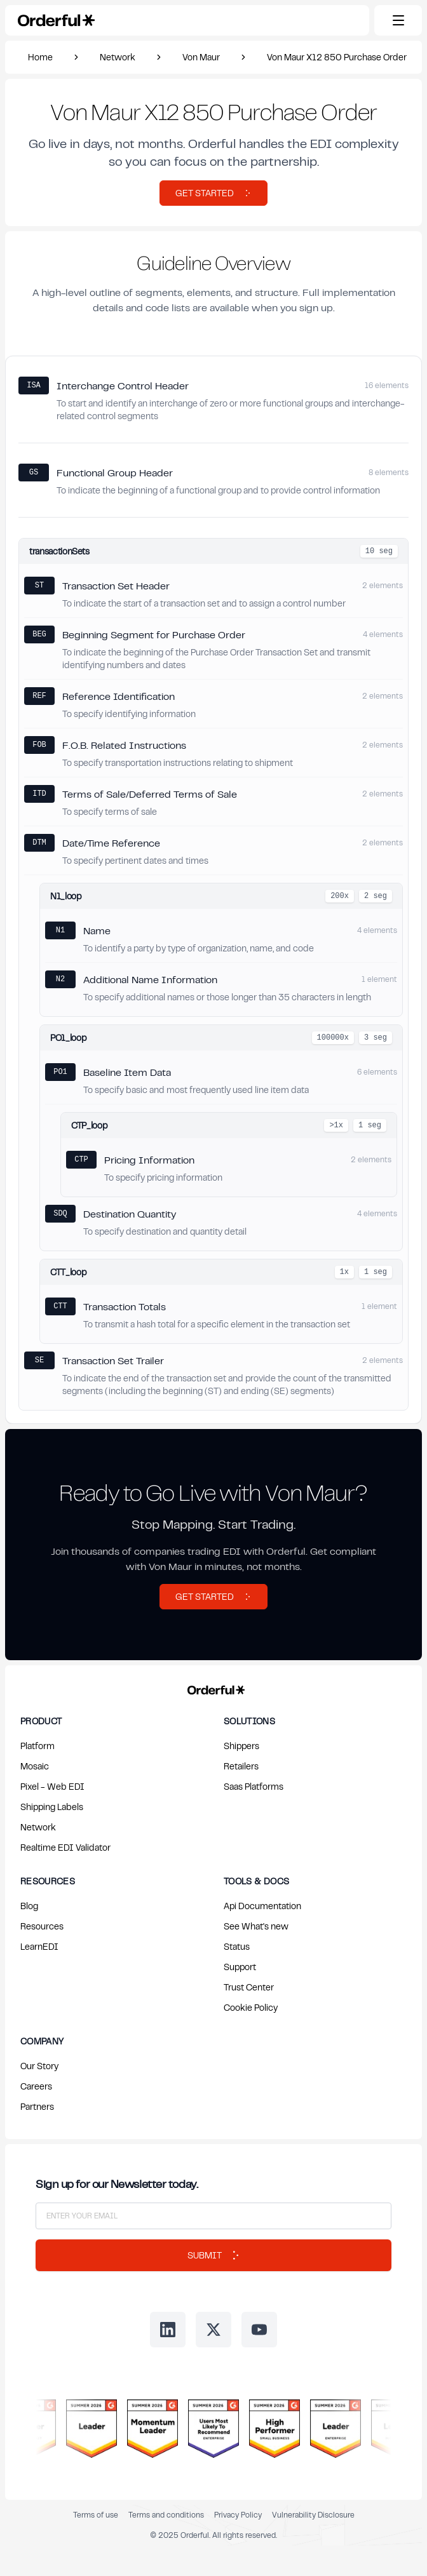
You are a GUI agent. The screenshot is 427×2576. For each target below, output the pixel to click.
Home (40, 56)
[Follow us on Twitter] (213, 2329)
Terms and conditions (166, 2514)
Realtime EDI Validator (65, 1847)
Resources (42, 1926)
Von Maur (201, 56)
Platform (37, 1745)
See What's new (256, 1926)
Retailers (241, 1766)
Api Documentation (262, 1905)
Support (240, 1966)
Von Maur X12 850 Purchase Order (337, 56)
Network (117, 56)
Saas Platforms (253, 1786)
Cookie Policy (251, 2007)
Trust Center (249, 1987)
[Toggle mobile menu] (398, 20)
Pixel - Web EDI (52, 1786)
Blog (29, 1905)
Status (237, 1946)
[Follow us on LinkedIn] (168, 2329)
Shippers (241, 1745)
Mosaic (34, 1766)
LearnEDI (39, 1946)
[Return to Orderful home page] (213, 1687)
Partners (37, 2106)
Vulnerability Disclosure (313, 2514)
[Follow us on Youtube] (259, 2329)
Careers (36, 2086)
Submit (213, 2255)
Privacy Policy (238, 2514)
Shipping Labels (51, 1806)
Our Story (39, 2065)
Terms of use (95, 2514)
